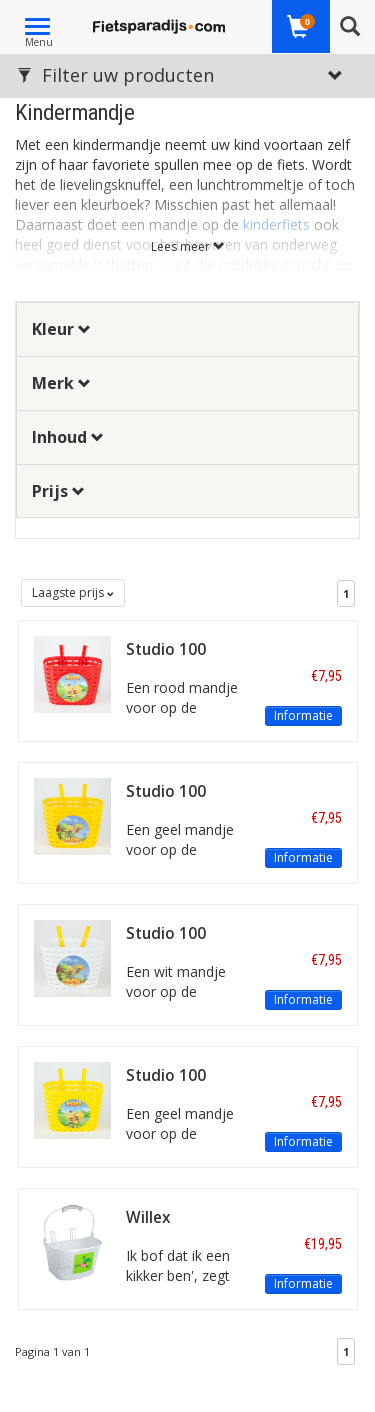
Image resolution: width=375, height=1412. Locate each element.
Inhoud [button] (68, 437)
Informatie (303, 715)
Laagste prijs (73, 592)
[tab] (187, 329)
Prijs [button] (58, 491)
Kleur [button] (61, 329)
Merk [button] (61, 383)
